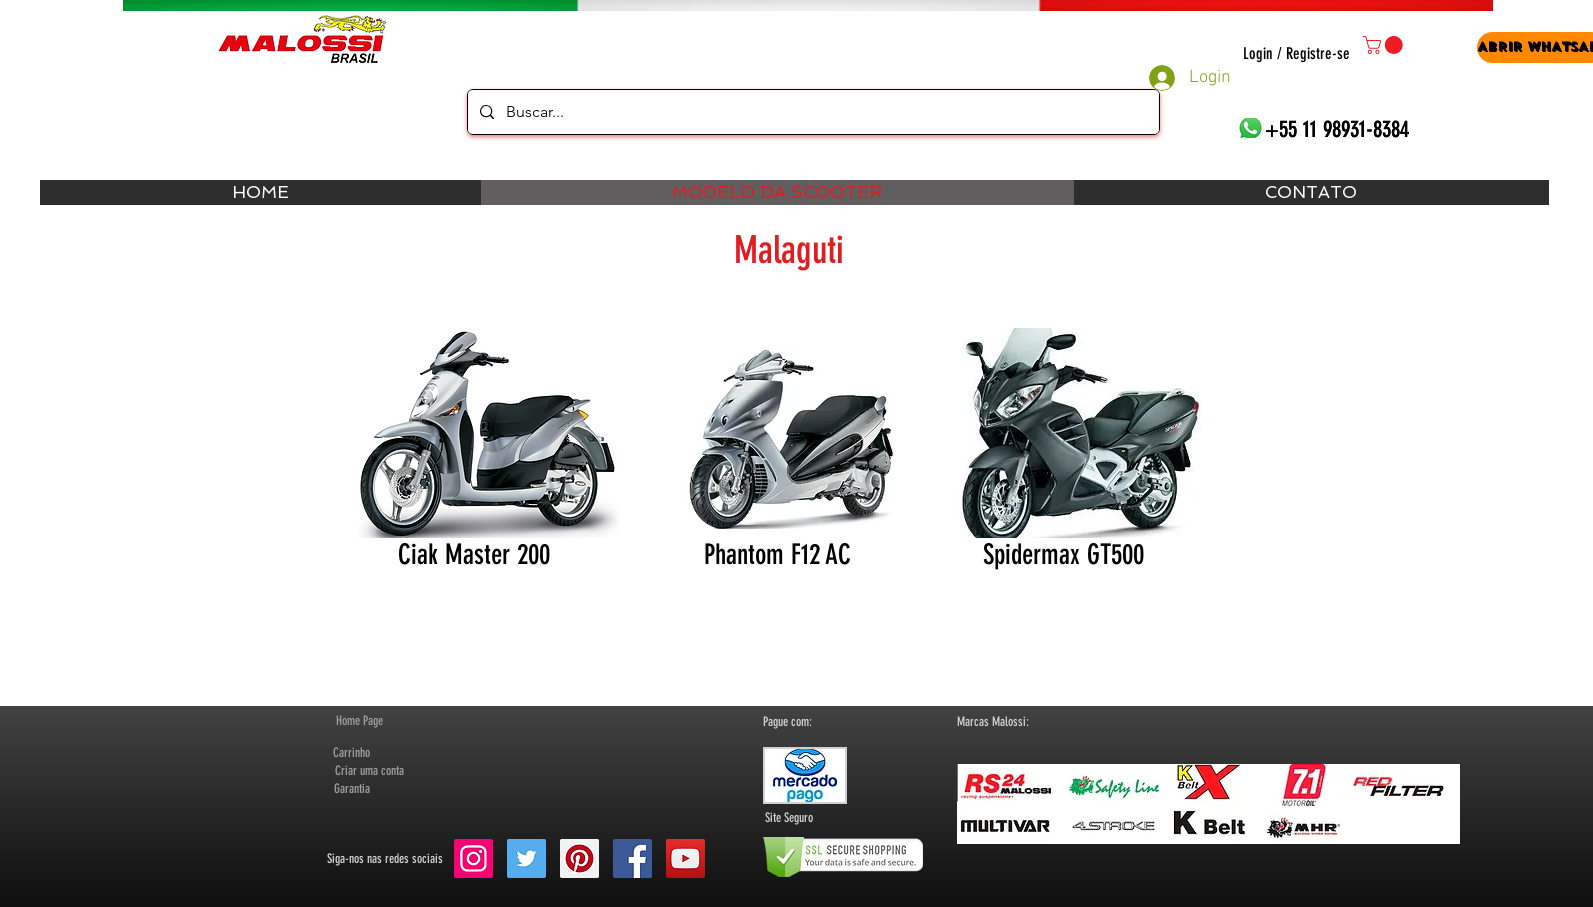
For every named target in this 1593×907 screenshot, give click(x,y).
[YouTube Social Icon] (685, 858)
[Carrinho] (352, 753)
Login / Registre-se (1296, 53)
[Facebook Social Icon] (632, 858)
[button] (1385, 45)
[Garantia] (352, 789)
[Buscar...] (811, 112)
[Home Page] (359, 721)
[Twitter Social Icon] (526, 858)
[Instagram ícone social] (473, 858)
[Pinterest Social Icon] (579, 858)
